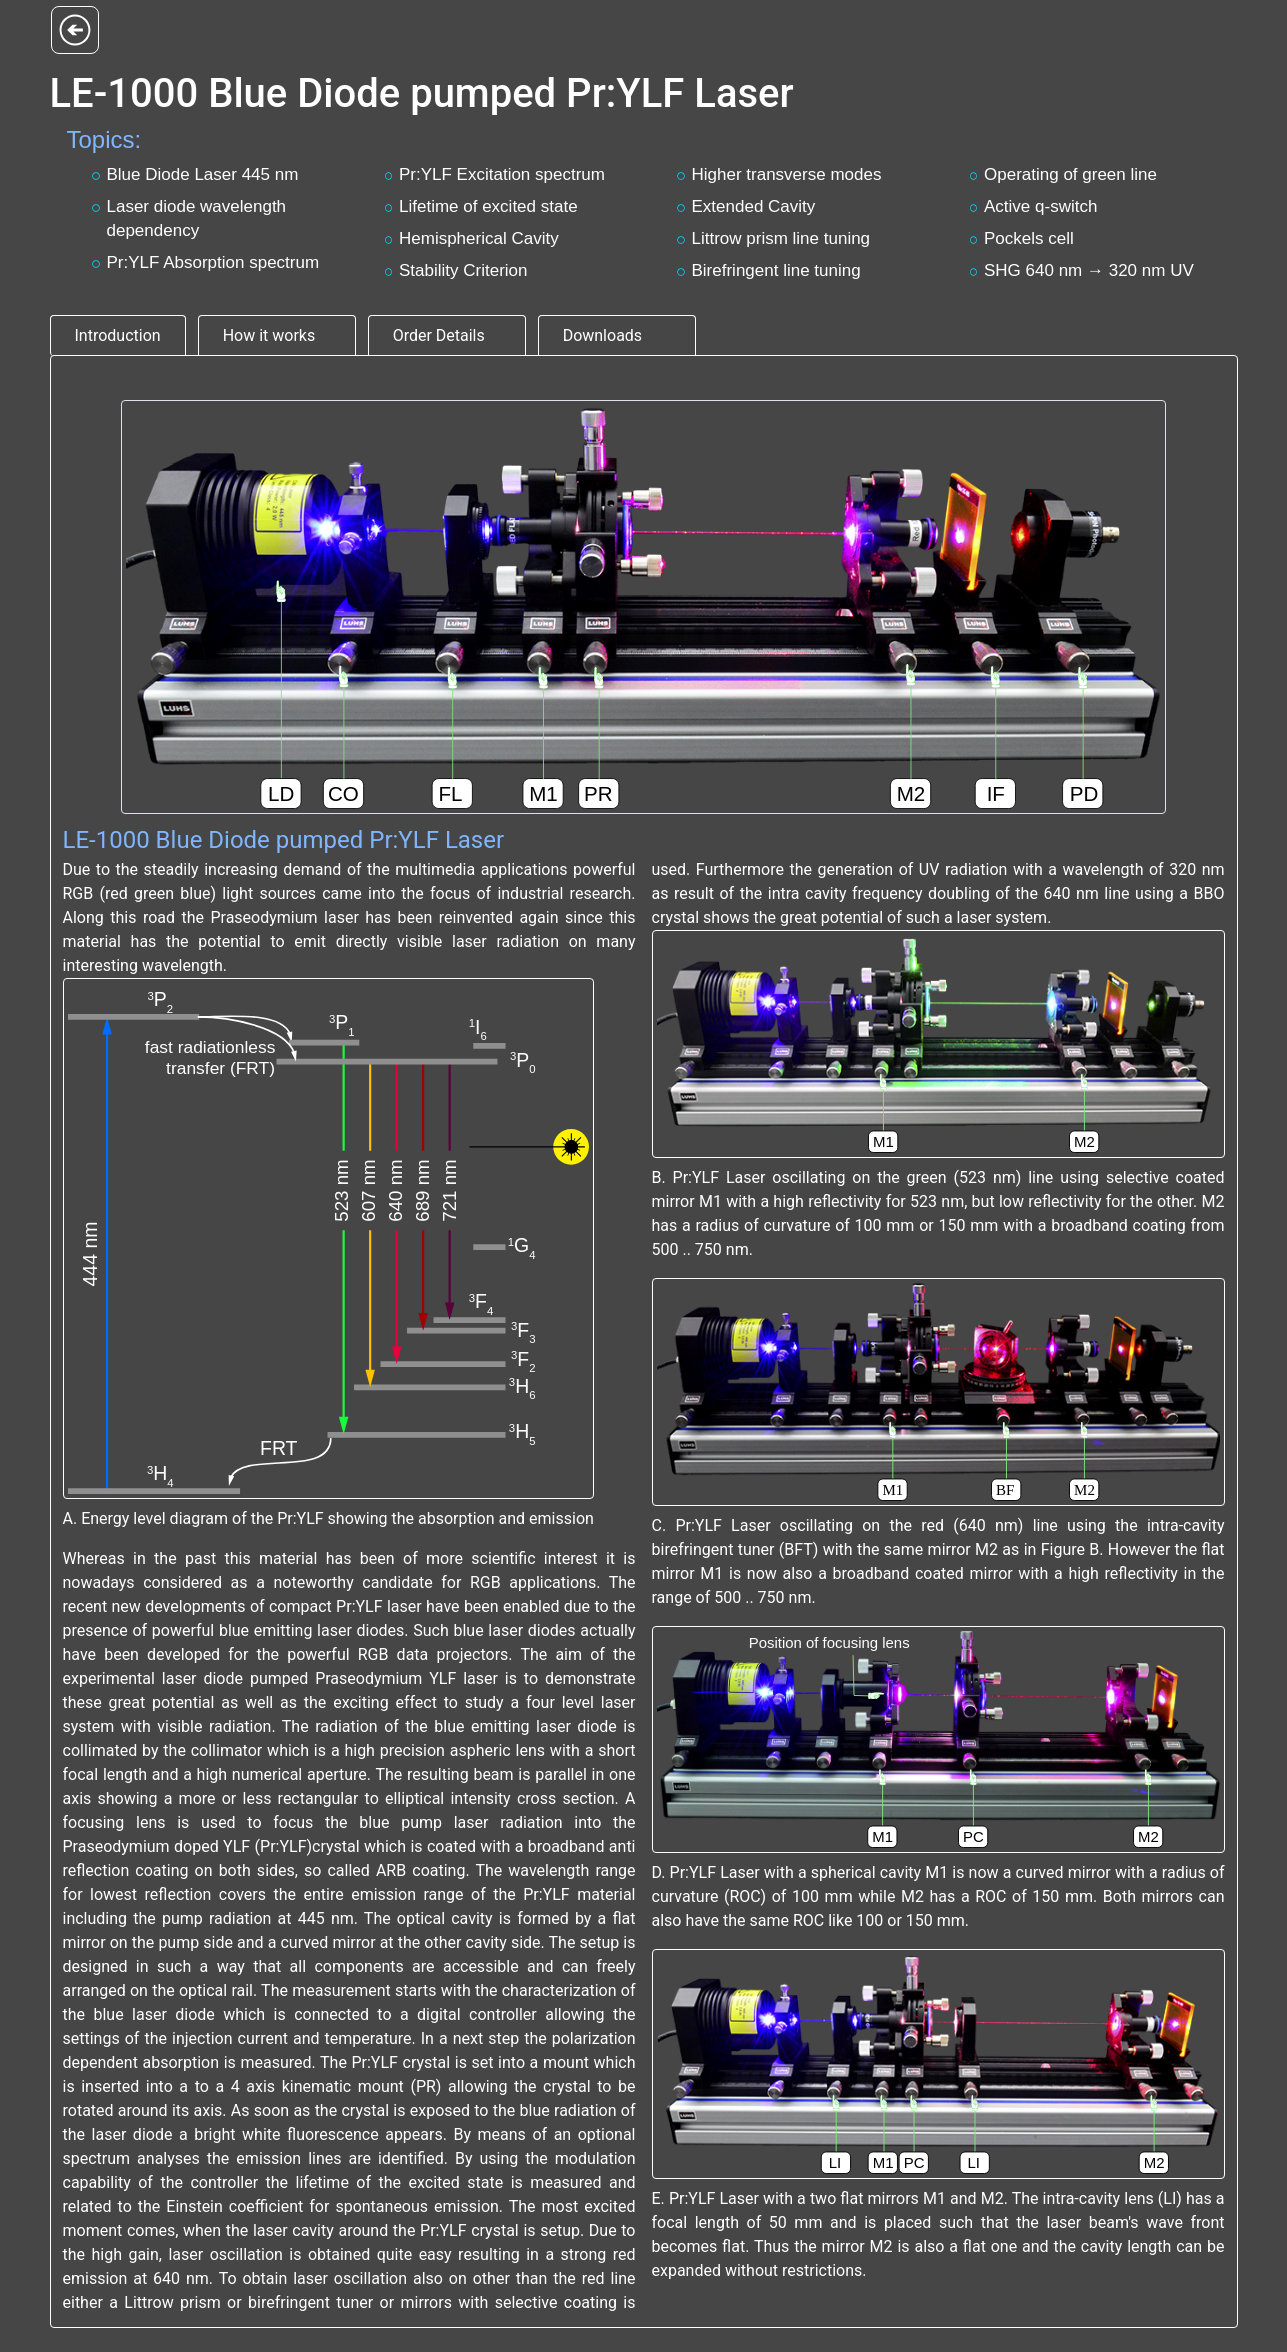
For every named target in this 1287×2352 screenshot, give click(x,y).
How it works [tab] (269, 335)
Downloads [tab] (602, 335)
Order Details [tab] (439, 335)
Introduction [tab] (118, 335)
